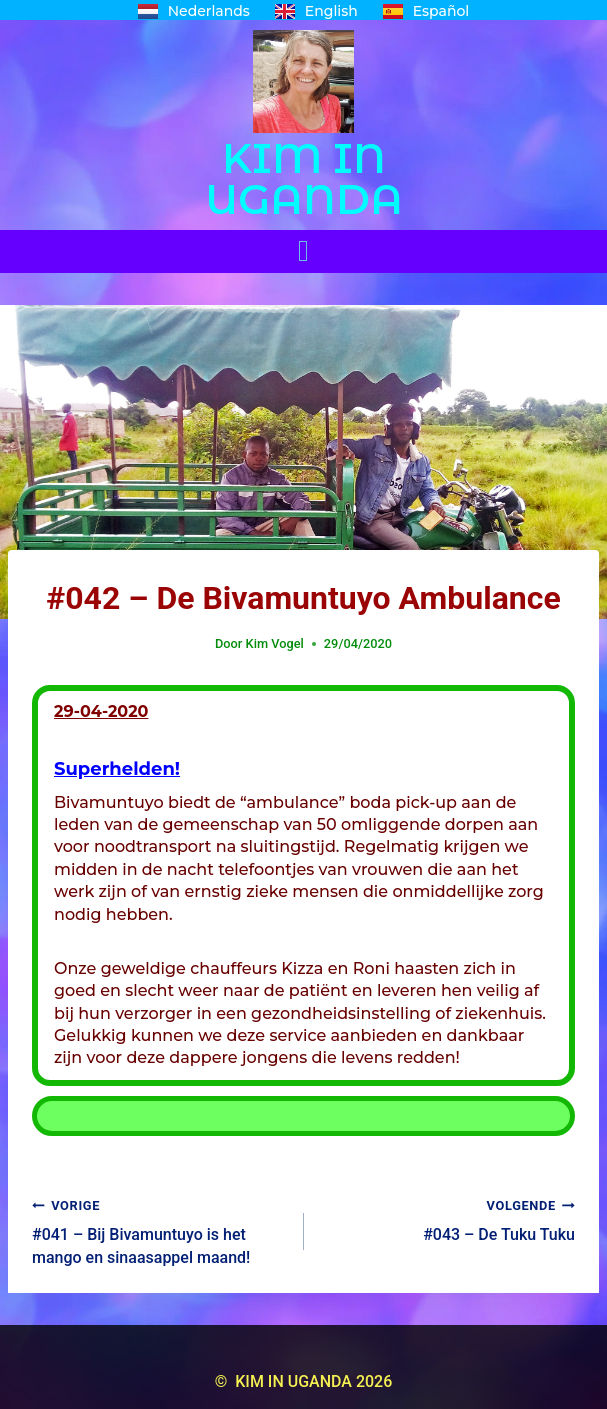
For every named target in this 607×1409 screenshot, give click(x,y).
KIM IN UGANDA (304, 178)
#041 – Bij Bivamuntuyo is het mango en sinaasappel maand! (160, 1230)
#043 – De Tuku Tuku (448, 1219)
